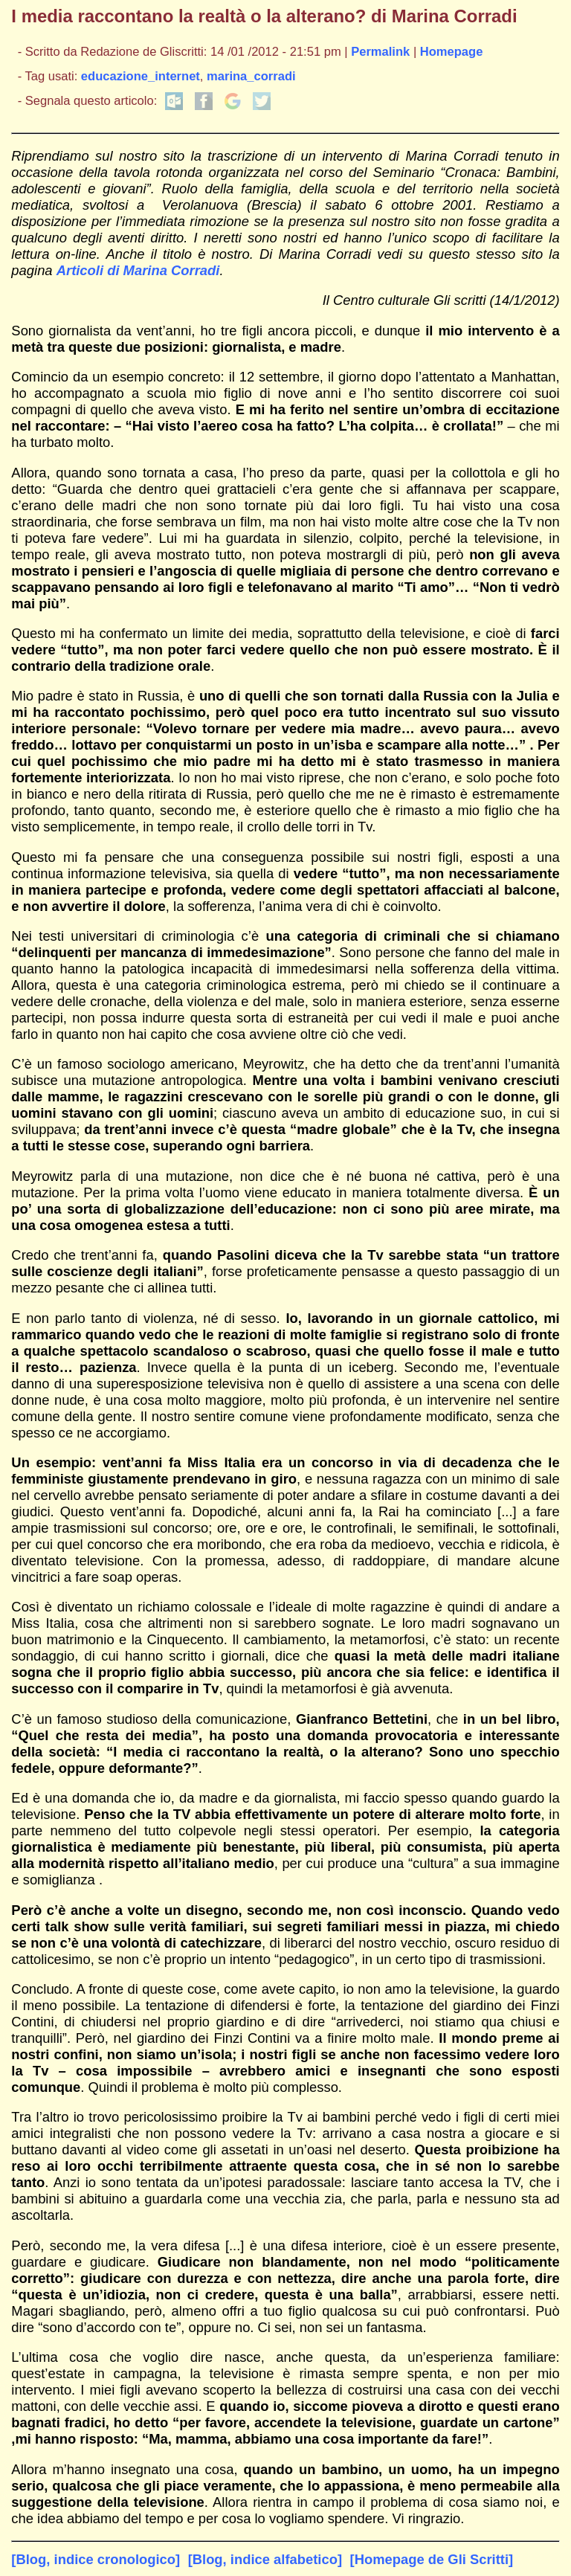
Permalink (380, 52)
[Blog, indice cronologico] (95, 2559)
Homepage (451, 52)
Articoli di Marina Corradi (138, 270)
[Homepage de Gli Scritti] (432, 2559)
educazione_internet (140, 76)
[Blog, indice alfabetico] (265, 2559)
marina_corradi (251, 76)
